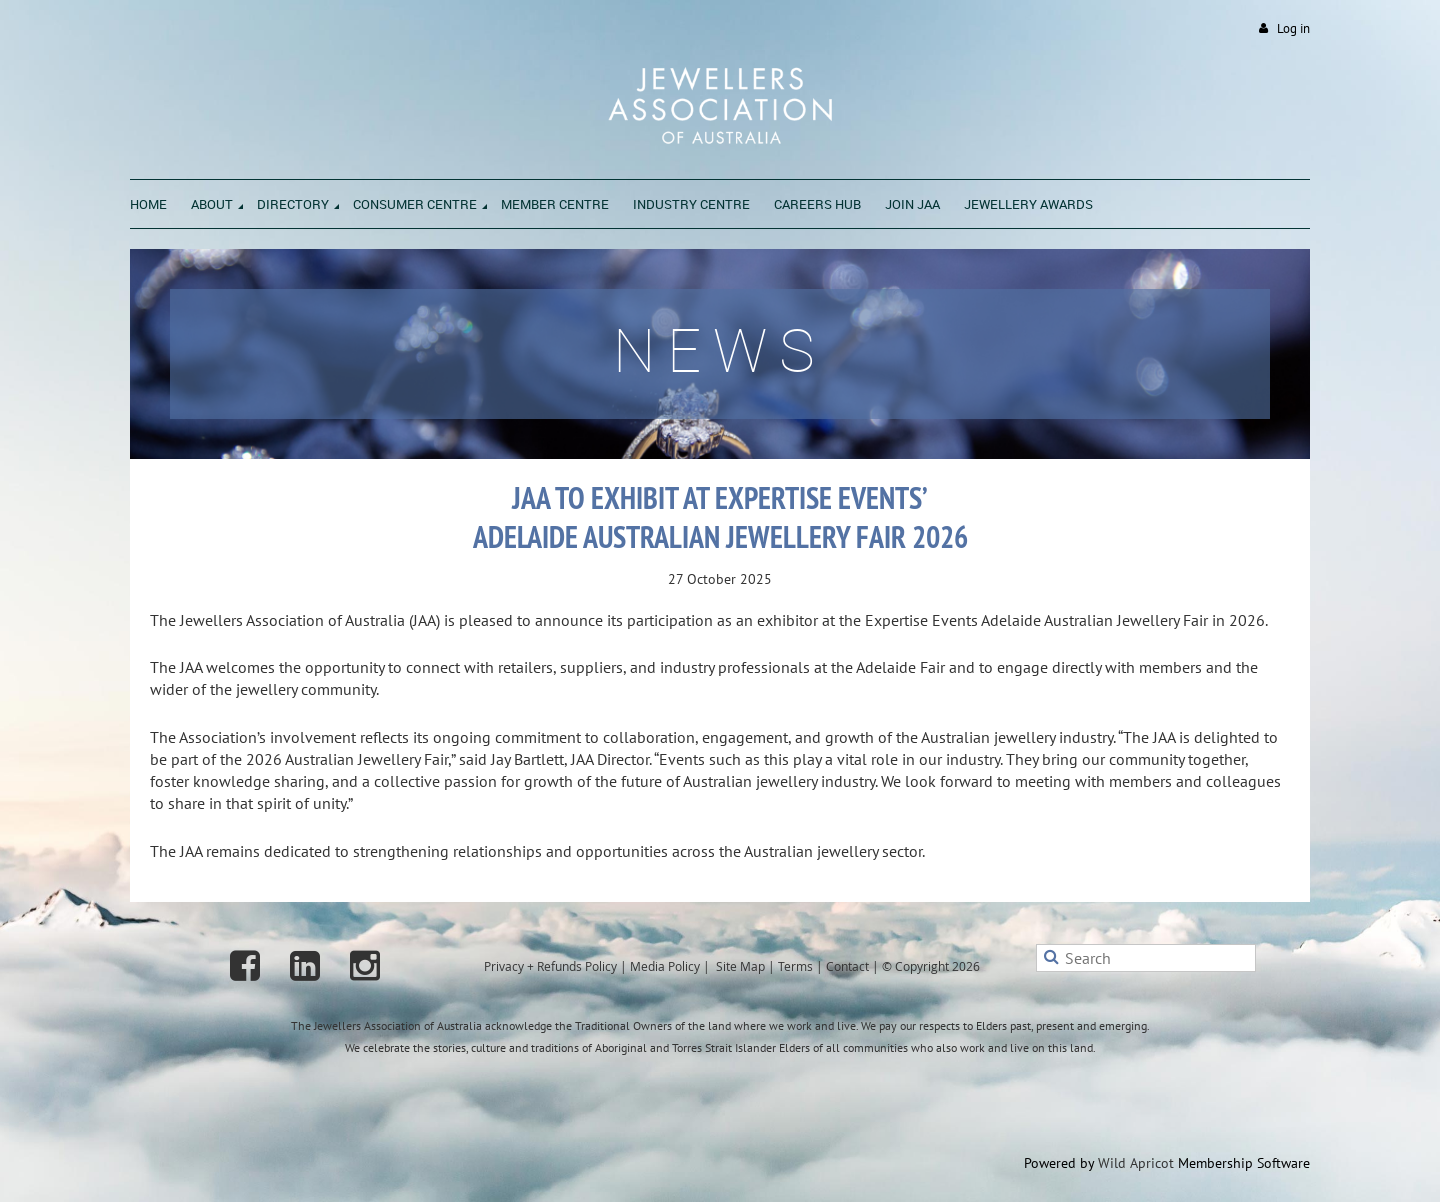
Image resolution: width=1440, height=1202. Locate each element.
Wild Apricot (1136, 1163)
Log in (1293, 28)
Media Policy (665, 966)
